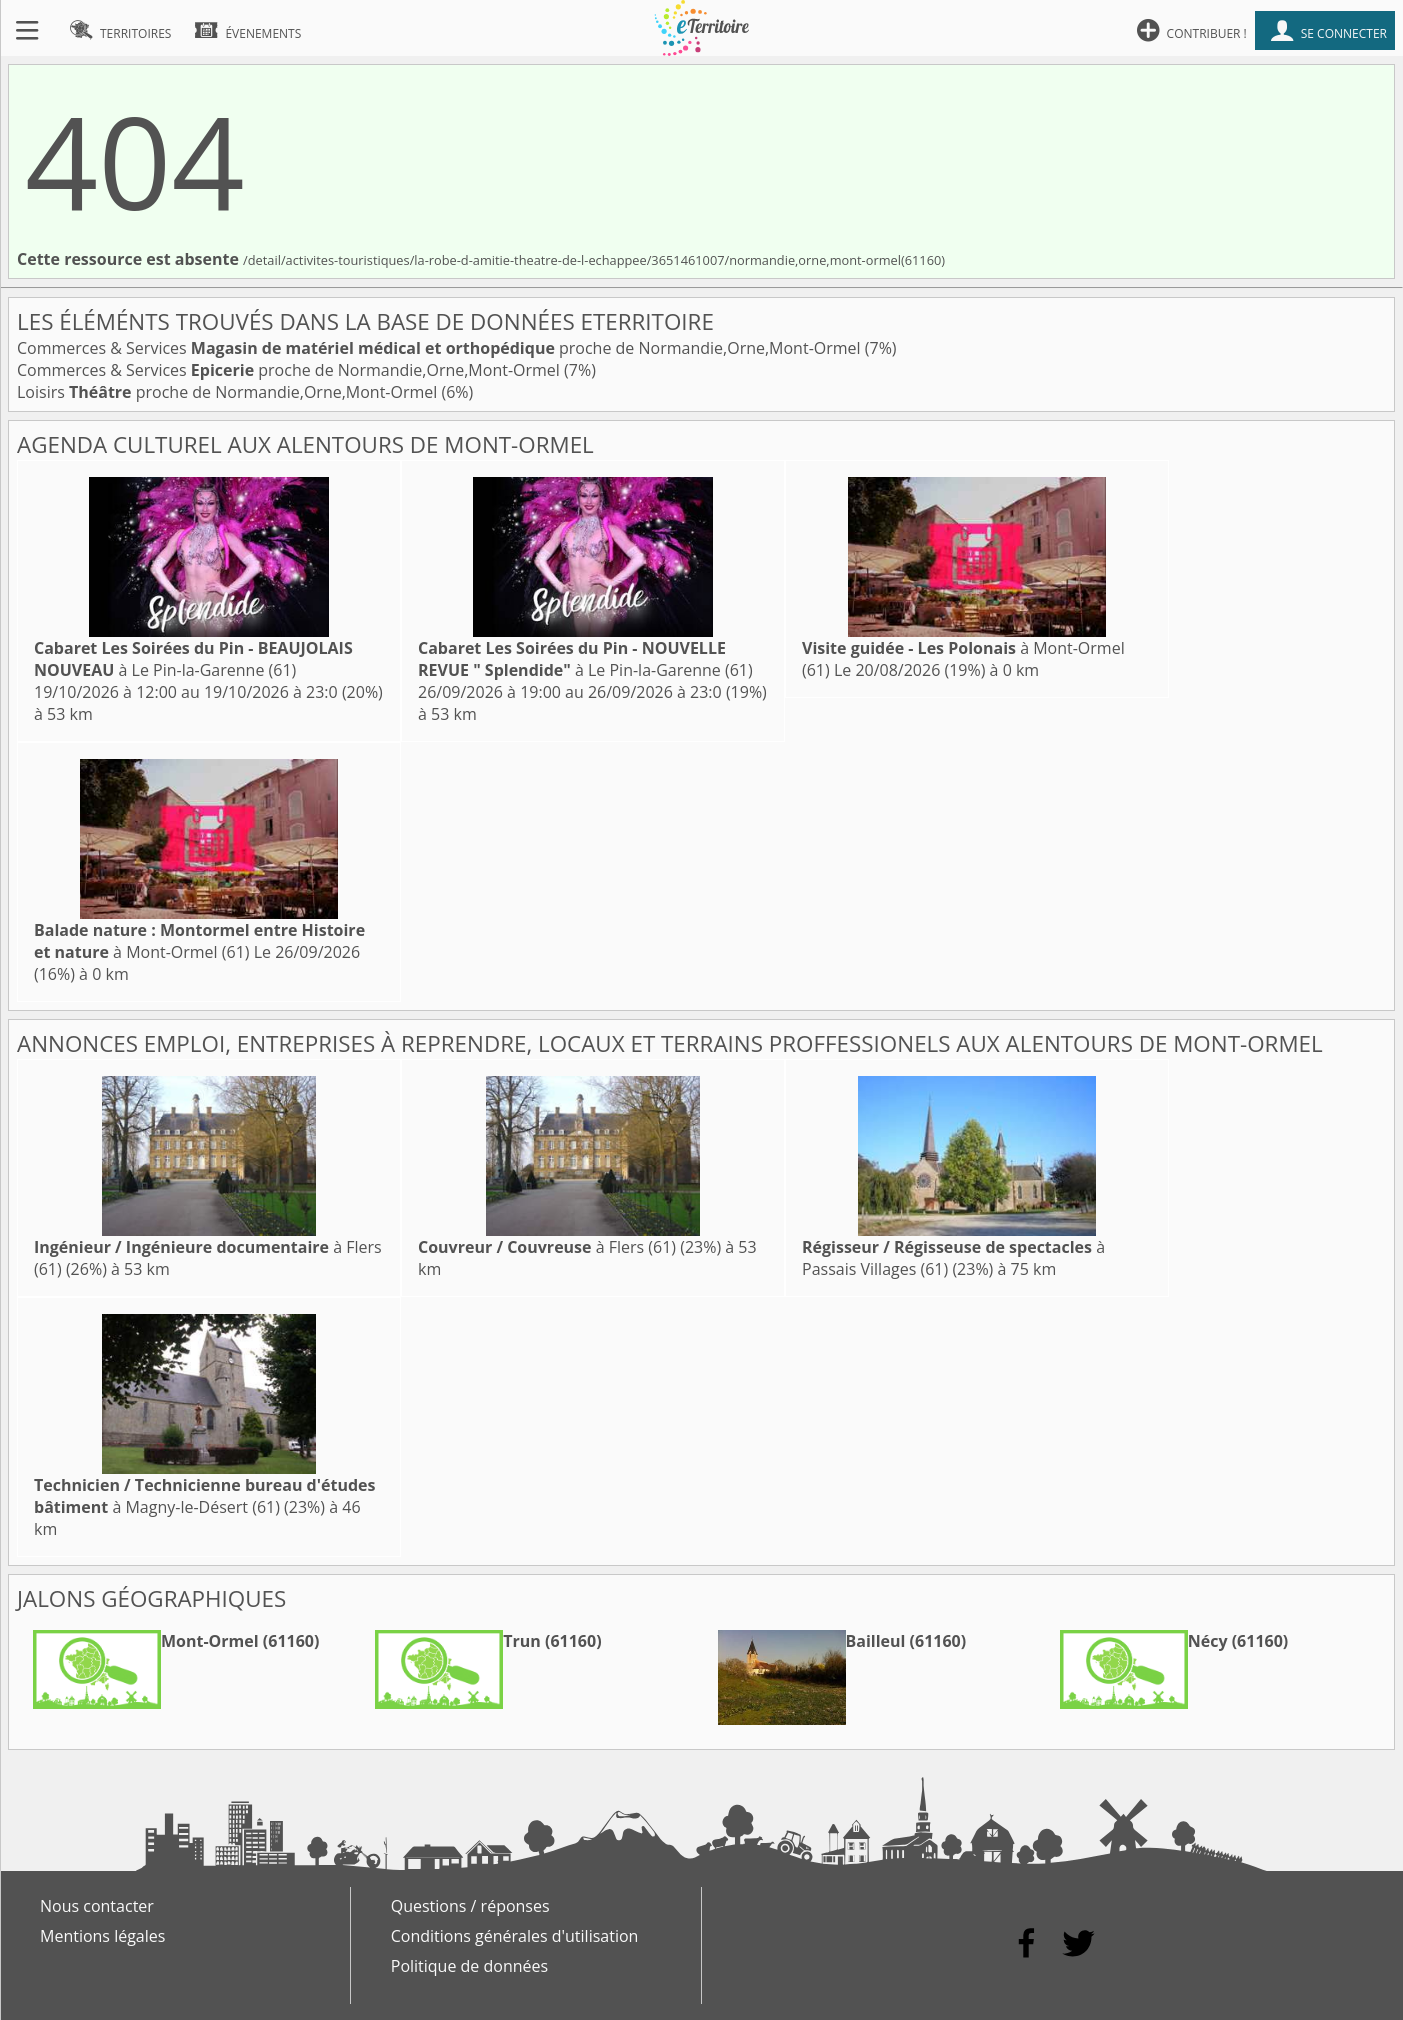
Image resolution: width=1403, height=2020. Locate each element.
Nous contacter (97, 1906)
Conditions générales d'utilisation (515, 1936)
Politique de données (469, 1966)
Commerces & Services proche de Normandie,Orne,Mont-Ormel (441, 348)
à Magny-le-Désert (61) (204, 1496)
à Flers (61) (547, 1247)
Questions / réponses (470, 1906)
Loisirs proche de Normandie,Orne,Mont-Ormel (229, 392)
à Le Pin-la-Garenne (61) (193, 659)
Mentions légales (102, 1936)
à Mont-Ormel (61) (199, 941)
